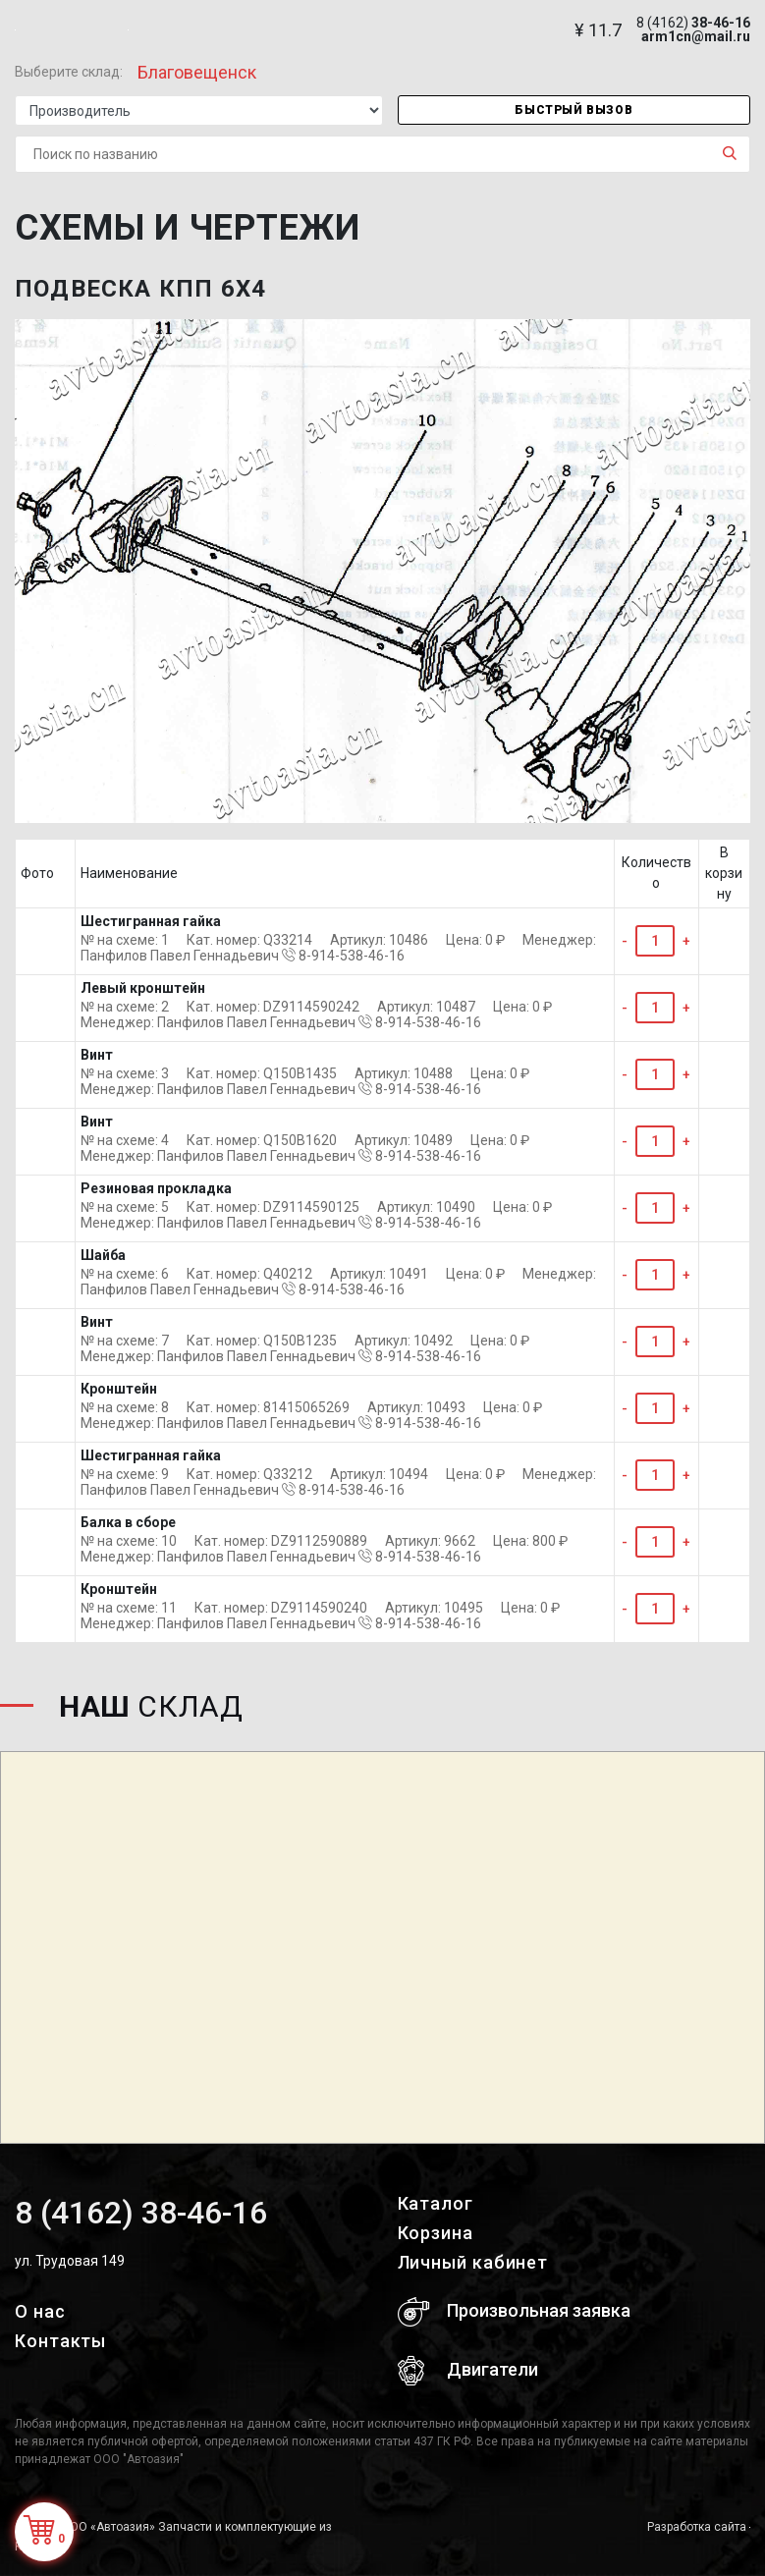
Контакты (60, 2340)
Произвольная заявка (514, 2312)
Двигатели (468, 2370)
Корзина (435, 2232)
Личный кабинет (473, 2262)
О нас (40, 2311)
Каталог (435, 2203)
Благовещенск (196, 72)
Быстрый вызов (573, 110)
